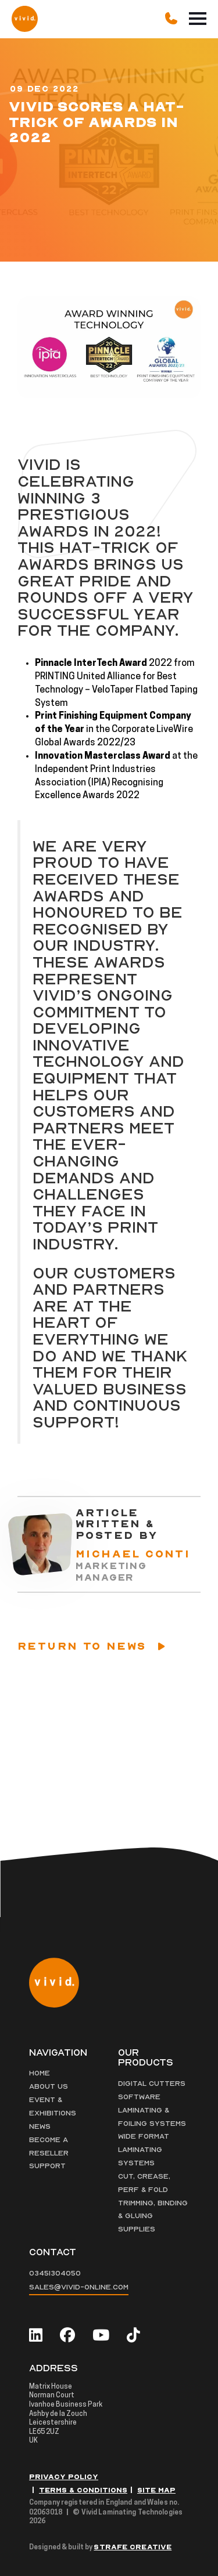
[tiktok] (133, 2335)
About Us (48, 2086)
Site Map (156, 2490)
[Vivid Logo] (25, 18)
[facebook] (67, 2335)
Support (47, 2166)
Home (39, 2073)
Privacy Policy (63, 2477)
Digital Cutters (151, 2083)
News (40, 2126)
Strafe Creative (132, 2547)
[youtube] (100, 2335)
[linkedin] (35, 2335)
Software (139, 2097)
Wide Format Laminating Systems (143, 2149)
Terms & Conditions (83, 2490)
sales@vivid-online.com (78, 2287)
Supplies (136, 2229)
